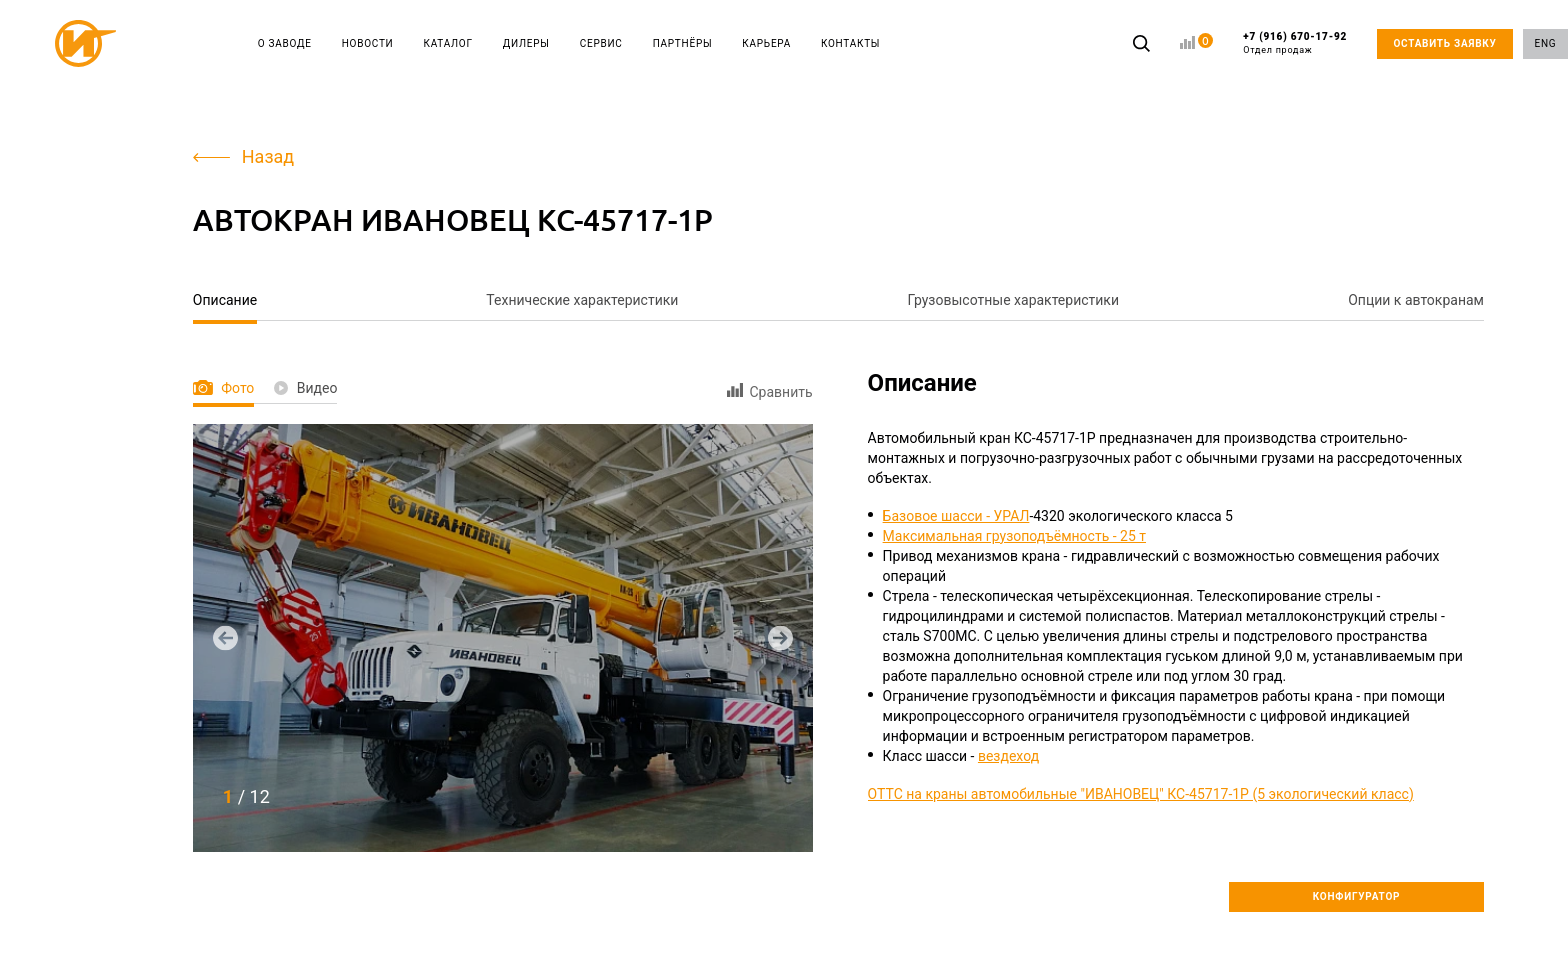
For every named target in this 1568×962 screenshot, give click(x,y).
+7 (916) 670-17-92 (1295, 43)
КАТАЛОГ (448, 43)
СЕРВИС (601, 43)
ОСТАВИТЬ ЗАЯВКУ (1444, 43)
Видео (305, 388)
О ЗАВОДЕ (285, 43)
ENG (1546, 43)
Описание (225, 300)
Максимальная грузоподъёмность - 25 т (1014, 536)
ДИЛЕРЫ (526, 43)
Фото (223, 388)
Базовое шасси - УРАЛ (956, 516)
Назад (243, 156)
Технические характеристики (582, 300)
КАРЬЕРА (766, 43)
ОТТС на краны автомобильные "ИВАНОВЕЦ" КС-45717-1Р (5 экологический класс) (1141, 794)
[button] (225, 637)
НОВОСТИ (368, 43)
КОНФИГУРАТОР (1356, 896)
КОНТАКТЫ (850, 43)
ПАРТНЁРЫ (683, 43)
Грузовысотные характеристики (1013, 300)
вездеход (1008, 756)
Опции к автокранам (1416, 300)
